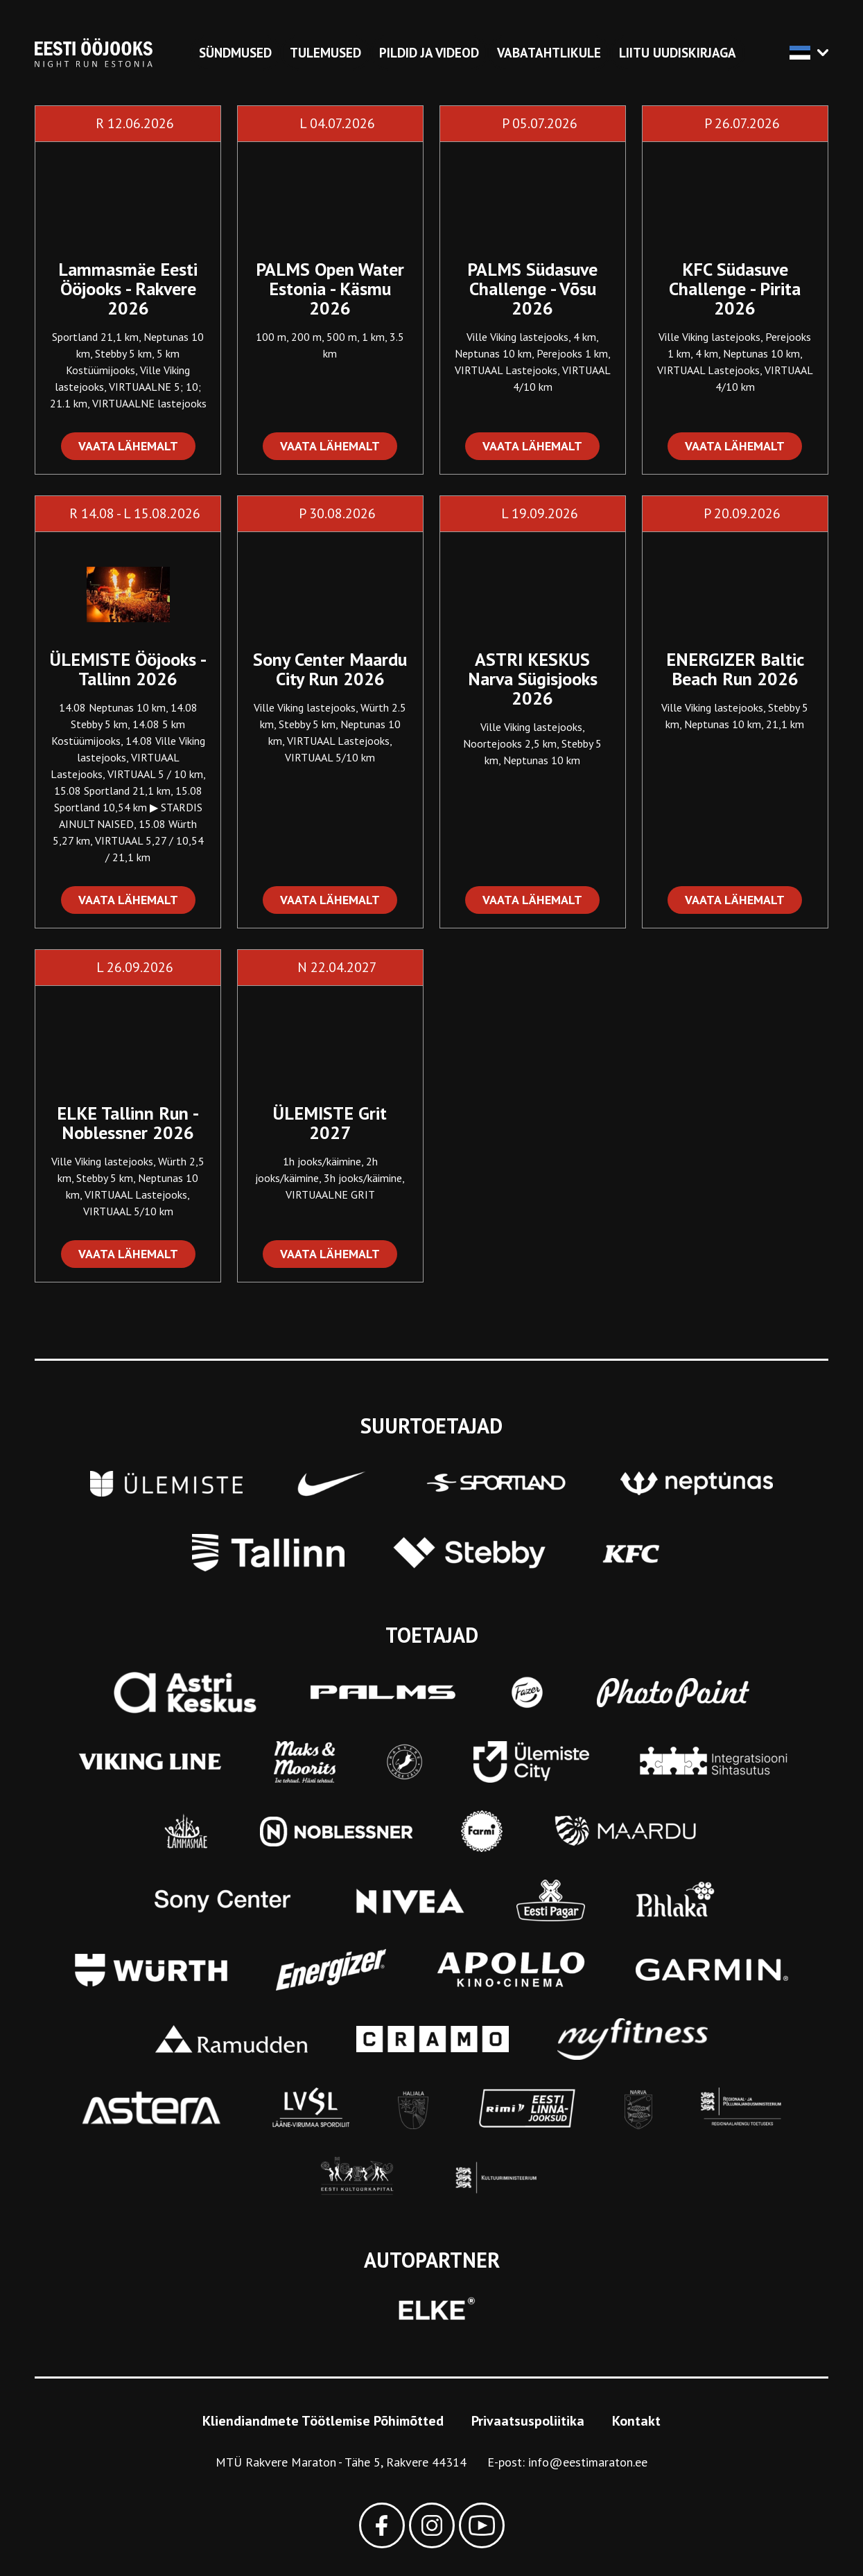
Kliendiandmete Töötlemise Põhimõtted (323, 2421)
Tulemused (325, 52)
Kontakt (636, 2421)
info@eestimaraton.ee (587, 2462)
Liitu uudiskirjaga (677, 52)
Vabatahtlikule (549, 52)
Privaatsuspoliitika (527, 2421)
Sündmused (235, 52)
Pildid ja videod (429, 52)
